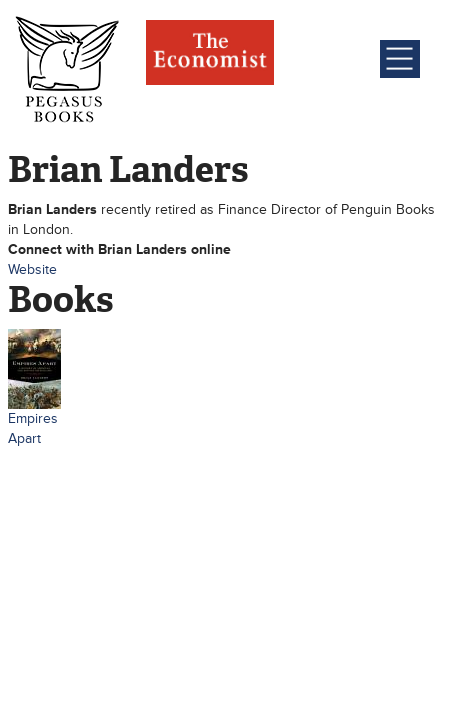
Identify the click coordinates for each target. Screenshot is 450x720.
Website (32, 269)
